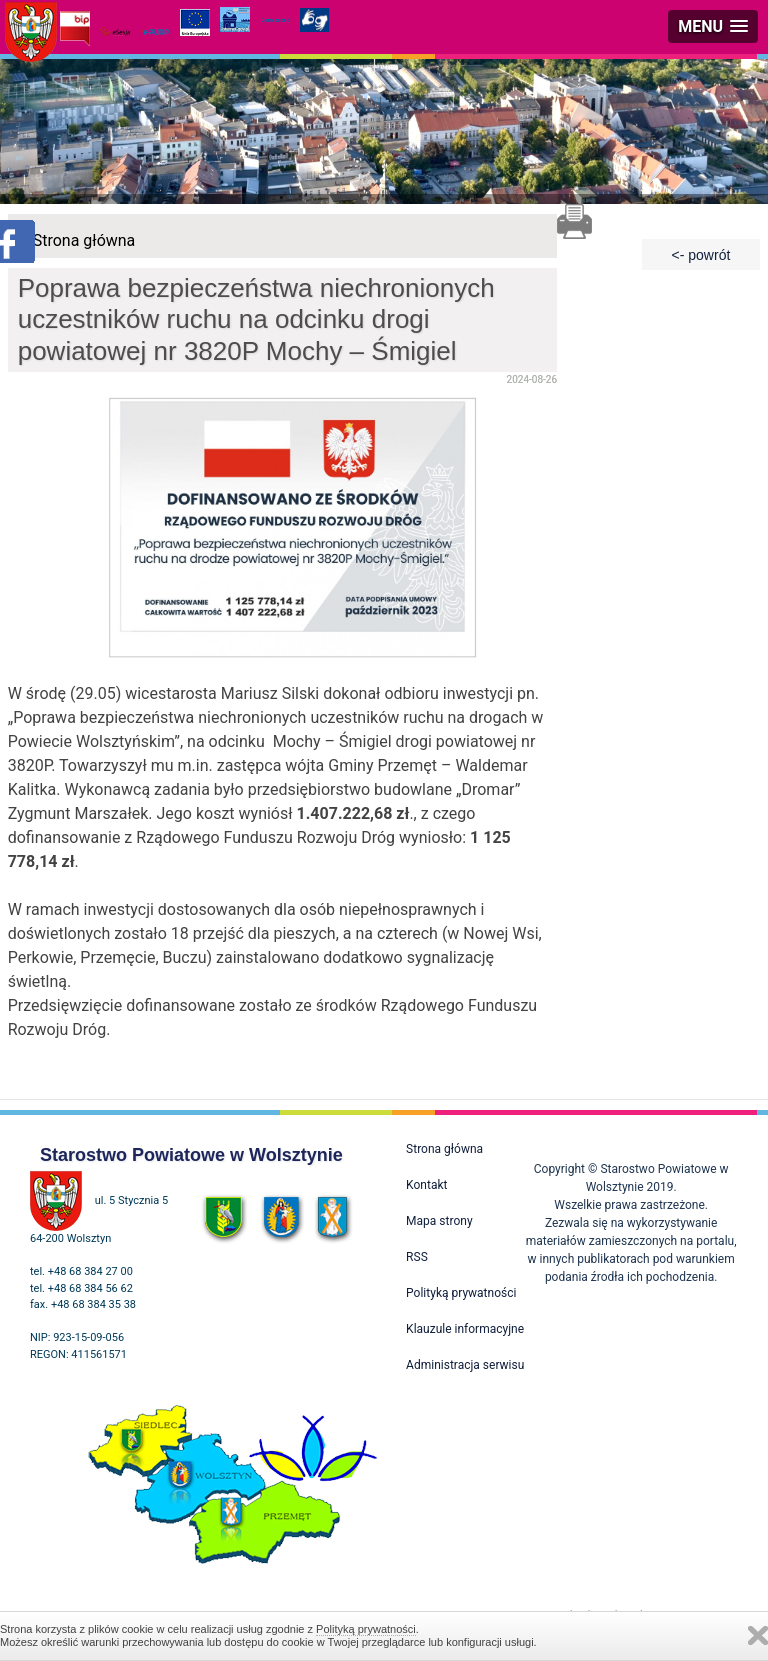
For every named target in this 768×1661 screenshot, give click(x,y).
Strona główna (84, 240)
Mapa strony (439, 1221)
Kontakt (426, 1185)
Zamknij (758, 1635)
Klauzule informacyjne (465, 1329)
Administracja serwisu (465, 1365)
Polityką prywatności (366, 1629)
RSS (417, 1257)
